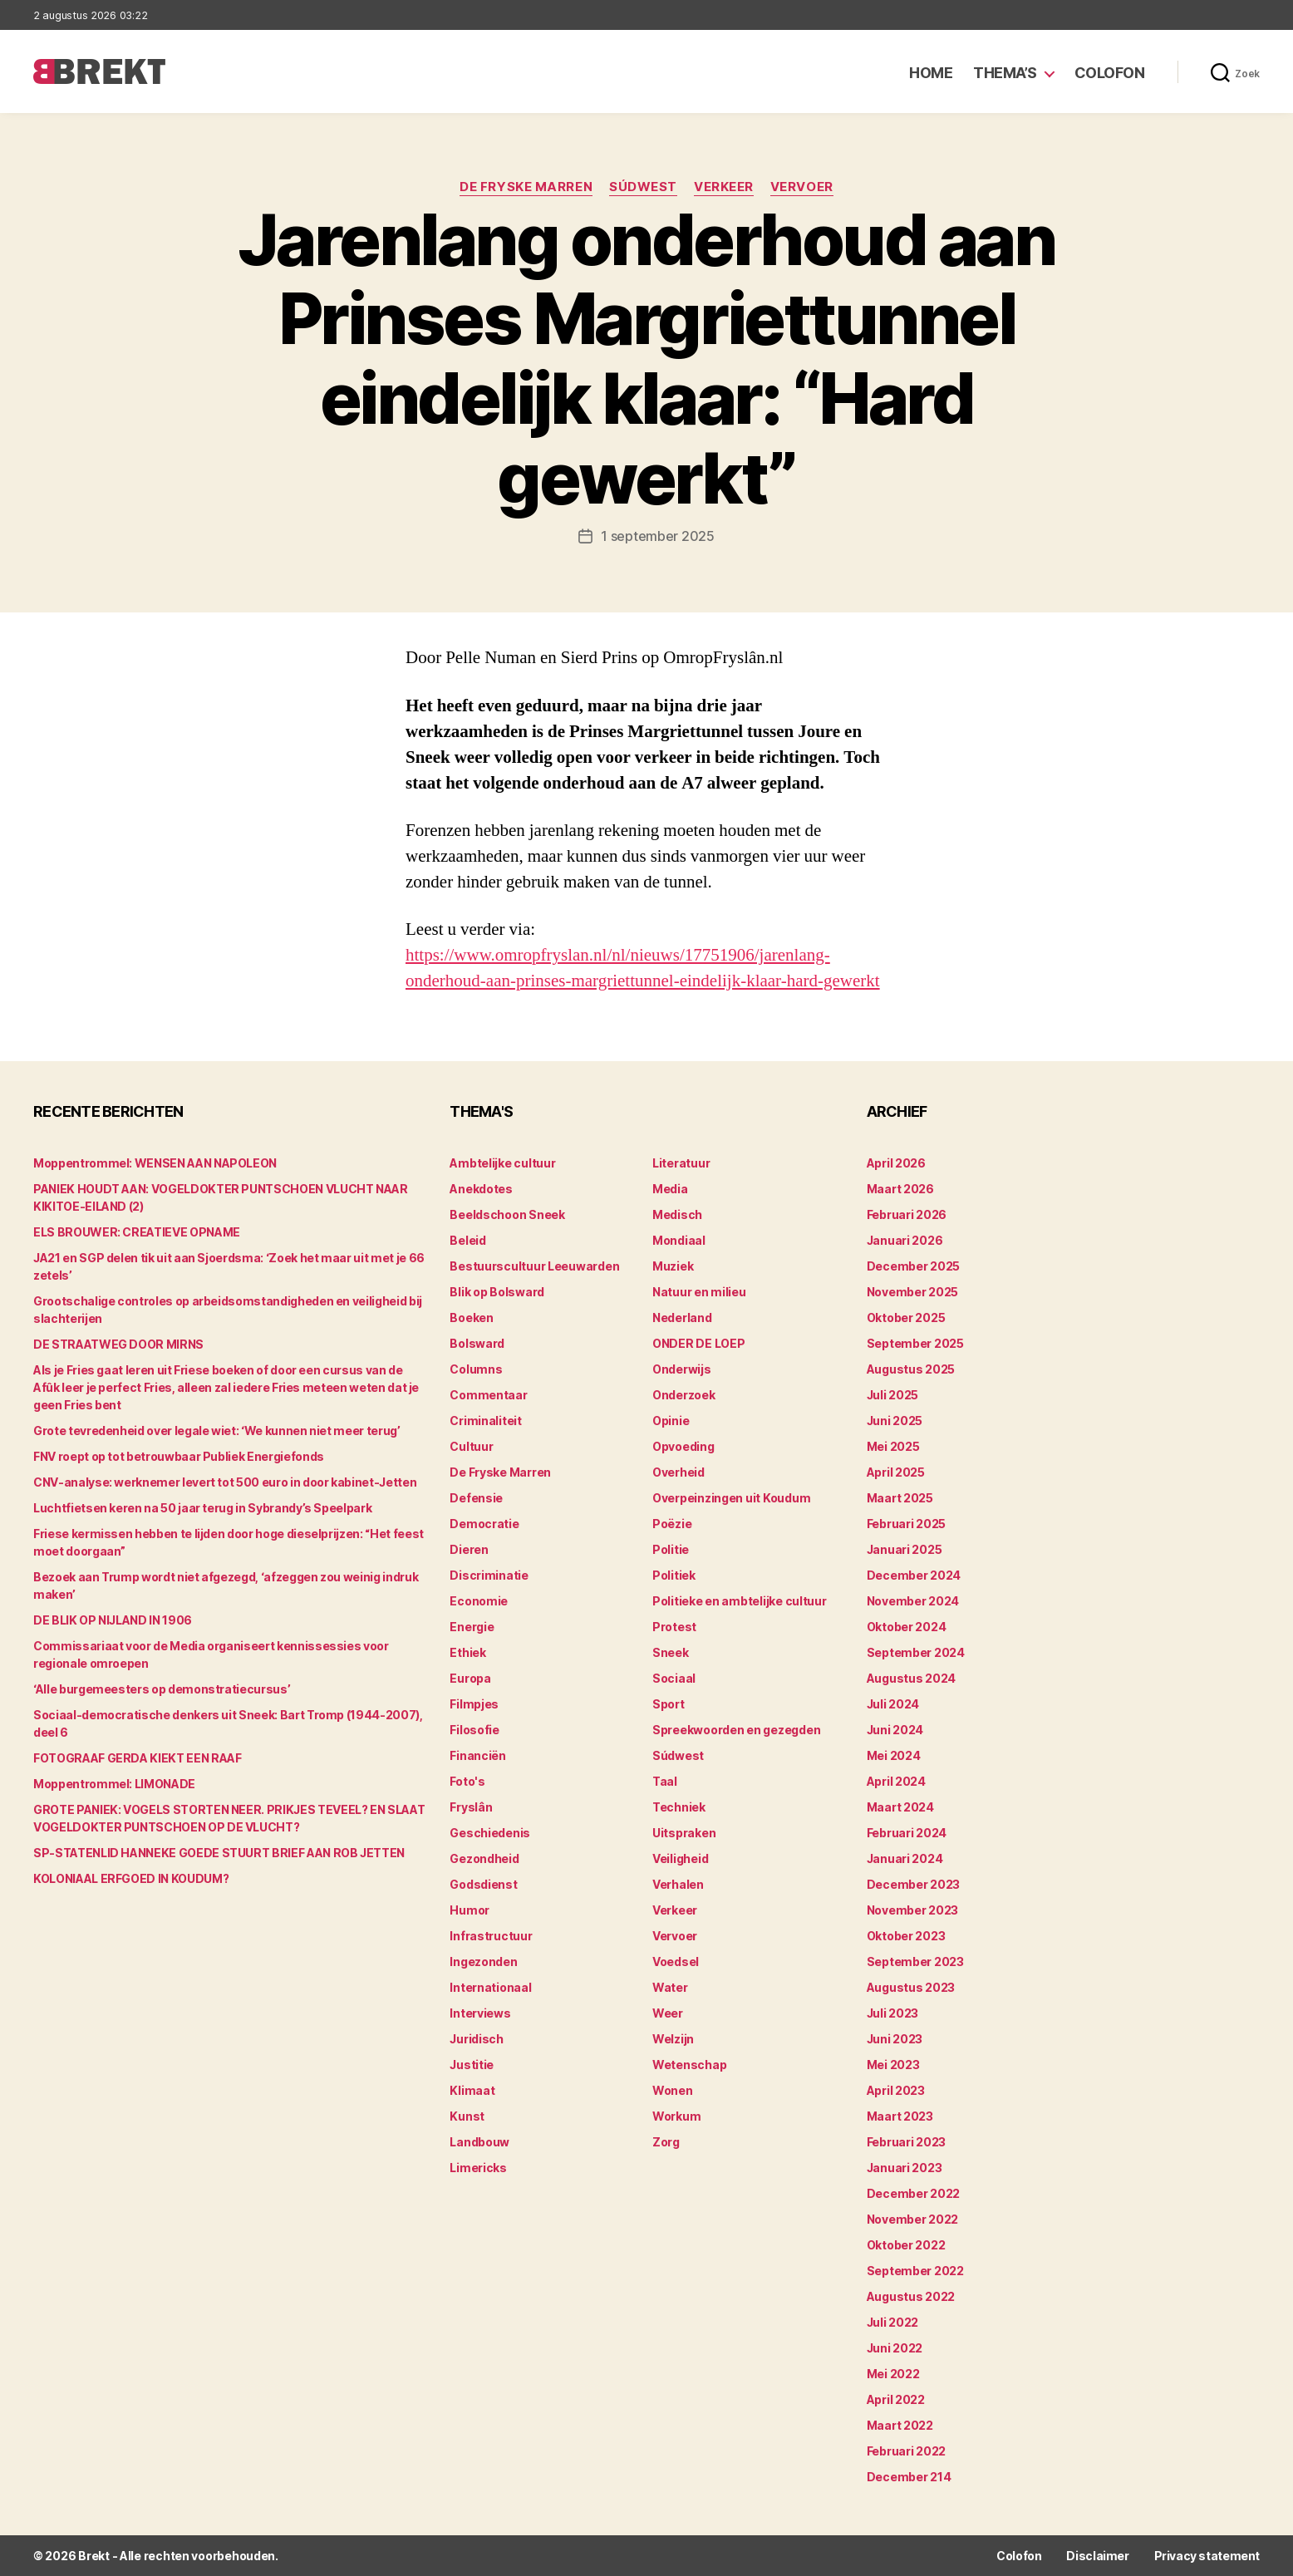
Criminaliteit (486, 1420)
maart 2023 (900, 2116)
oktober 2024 (906, 1627)
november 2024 (913, 1601)
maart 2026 (900, 1189)
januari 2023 (904, 2168)
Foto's (467, 1781)
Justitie (472, 2064)
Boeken (471, 1317)
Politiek (674, 1575)
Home (930, 72)
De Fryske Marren (526, 186)
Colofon (1109, 72)
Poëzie (671, 1524)
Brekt (94, 2556)
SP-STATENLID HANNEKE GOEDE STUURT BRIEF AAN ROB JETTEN (219, 1853)
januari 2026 (905, 1240)
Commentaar (488, 1395)
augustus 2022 (911, 2296)
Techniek (678, 1807)
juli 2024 (893, 1704)
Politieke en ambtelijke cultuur (739, 1601)
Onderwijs (681, 1369)
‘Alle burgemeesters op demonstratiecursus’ (161, 1689)
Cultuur (471, 1446)
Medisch (677, 1214)
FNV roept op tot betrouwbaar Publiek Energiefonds (178, 1456)
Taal (664, 1781)
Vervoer (801, 186)
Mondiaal (678, 1240)
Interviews (480, 2013)
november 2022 (913, 2219)
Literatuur (681, 1163)
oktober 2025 (906, 1317)
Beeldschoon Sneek (507, 1214)
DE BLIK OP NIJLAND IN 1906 (112, 1620)
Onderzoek (683, 1395)
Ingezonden (483, 1961)
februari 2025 (906, 1524)
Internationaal (490, 1987)
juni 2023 (895, 2039)
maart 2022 (900, 2425)
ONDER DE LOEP (698, 1343)
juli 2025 (893, 1395)
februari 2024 (907, 1833)
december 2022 (914, 2193)
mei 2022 (893, 2374)
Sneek (670, 1652)
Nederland (682, 1317)
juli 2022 (893, 2322)
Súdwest (643, 186)
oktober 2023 (906, 1936)
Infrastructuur (491, 1936)
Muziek (672, 1266)
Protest (674, 1627)
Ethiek (467, 1652)
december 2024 (914, 1575)
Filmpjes (474, 1704)
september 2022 (915, 2271)
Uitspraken (683, 1833)
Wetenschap (689, 2064)
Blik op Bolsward (497, 1292)
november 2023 (913, 1910)
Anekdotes (481, 1189)
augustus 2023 (911, 1987)
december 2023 (914, 1884)
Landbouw (479, 2142)
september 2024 (916, 1652)
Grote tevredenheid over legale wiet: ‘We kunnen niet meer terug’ (217, 1430)
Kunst (467, 2116)
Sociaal (674, 1678)
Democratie (484, 1524)
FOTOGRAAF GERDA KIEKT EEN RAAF (137, 1758)
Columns (476, 1369)
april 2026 (896, 1163)
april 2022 (896, 2399)
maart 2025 (900, 1498)
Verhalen (678, 1884)
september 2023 (915, 1961)
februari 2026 (907, 1214)
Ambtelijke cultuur (502, 1163)
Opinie (670, 1420)
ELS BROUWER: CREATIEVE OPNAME (136, 1232)
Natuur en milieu (699, 1292)
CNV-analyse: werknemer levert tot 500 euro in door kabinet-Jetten (224, 1482)
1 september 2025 (658, 536)
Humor (469, 1910)
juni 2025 (895, 1420)
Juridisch (477, 2039)
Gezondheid (484, 1858)
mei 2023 (893, 2064)
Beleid (467, 1240)
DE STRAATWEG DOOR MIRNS (118, 1344)
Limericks (478, 2168)
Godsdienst (483, 1884)
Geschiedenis (490, 1833)
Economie (479, 1601)
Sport (668, 1704)
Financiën (478, 1755)
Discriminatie (489, 1575)
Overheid (678, 1472)
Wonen (672, 2090)
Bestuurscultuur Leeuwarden (534, 1266)
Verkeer (724, 186)
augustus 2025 (911, 1369)
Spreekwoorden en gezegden (736, 1730)
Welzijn (673, 2039)
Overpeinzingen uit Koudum (731, 1498)
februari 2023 (906, 2142)
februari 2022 (906, 2451)
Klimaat (472, 2090)
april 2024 (896, 1781)
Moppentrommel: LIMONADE (114, 1784)
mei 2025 (893, 1446)
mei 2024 (894, 1755)
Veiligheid (680, 1858)
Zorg (666, 2142)
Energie (472, 1627)
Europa (470, 1678)
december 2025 (914, 1266)
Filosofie (474, 1730)
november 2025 (913, 1292)
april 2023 (896, 2090)
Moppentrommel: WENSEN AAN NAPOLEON (155, 1163)
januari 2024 (905, 1858)
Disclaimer (1097, 2556)
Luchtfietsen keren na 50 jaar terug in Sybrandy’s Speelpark (202, 1508)
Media (670, 1189)
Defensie (476, 1498)
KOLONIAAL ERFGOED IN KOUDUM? (131, 1878)
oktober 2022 (906, 2245)
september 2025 (915, 1343)
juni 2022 (895, 2348)
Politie (670, 1549)
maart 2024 (900, 1807)
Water (670, 1987)
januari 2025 (904, 1549)
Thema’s (1005, 72)
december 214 (909, 2477)
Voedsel (675, 1961)
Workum (676, 2116)
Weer (667, 2013)
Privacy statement (1207, 2556)
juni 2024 (895, 1730)
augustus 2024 (911, 1678)
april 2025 (896, 1472)
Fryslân (471, 1807)
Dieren (469, 1549)
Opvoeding (683, 1446)
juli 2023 (893, 2013)
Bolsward (477, 1343)
